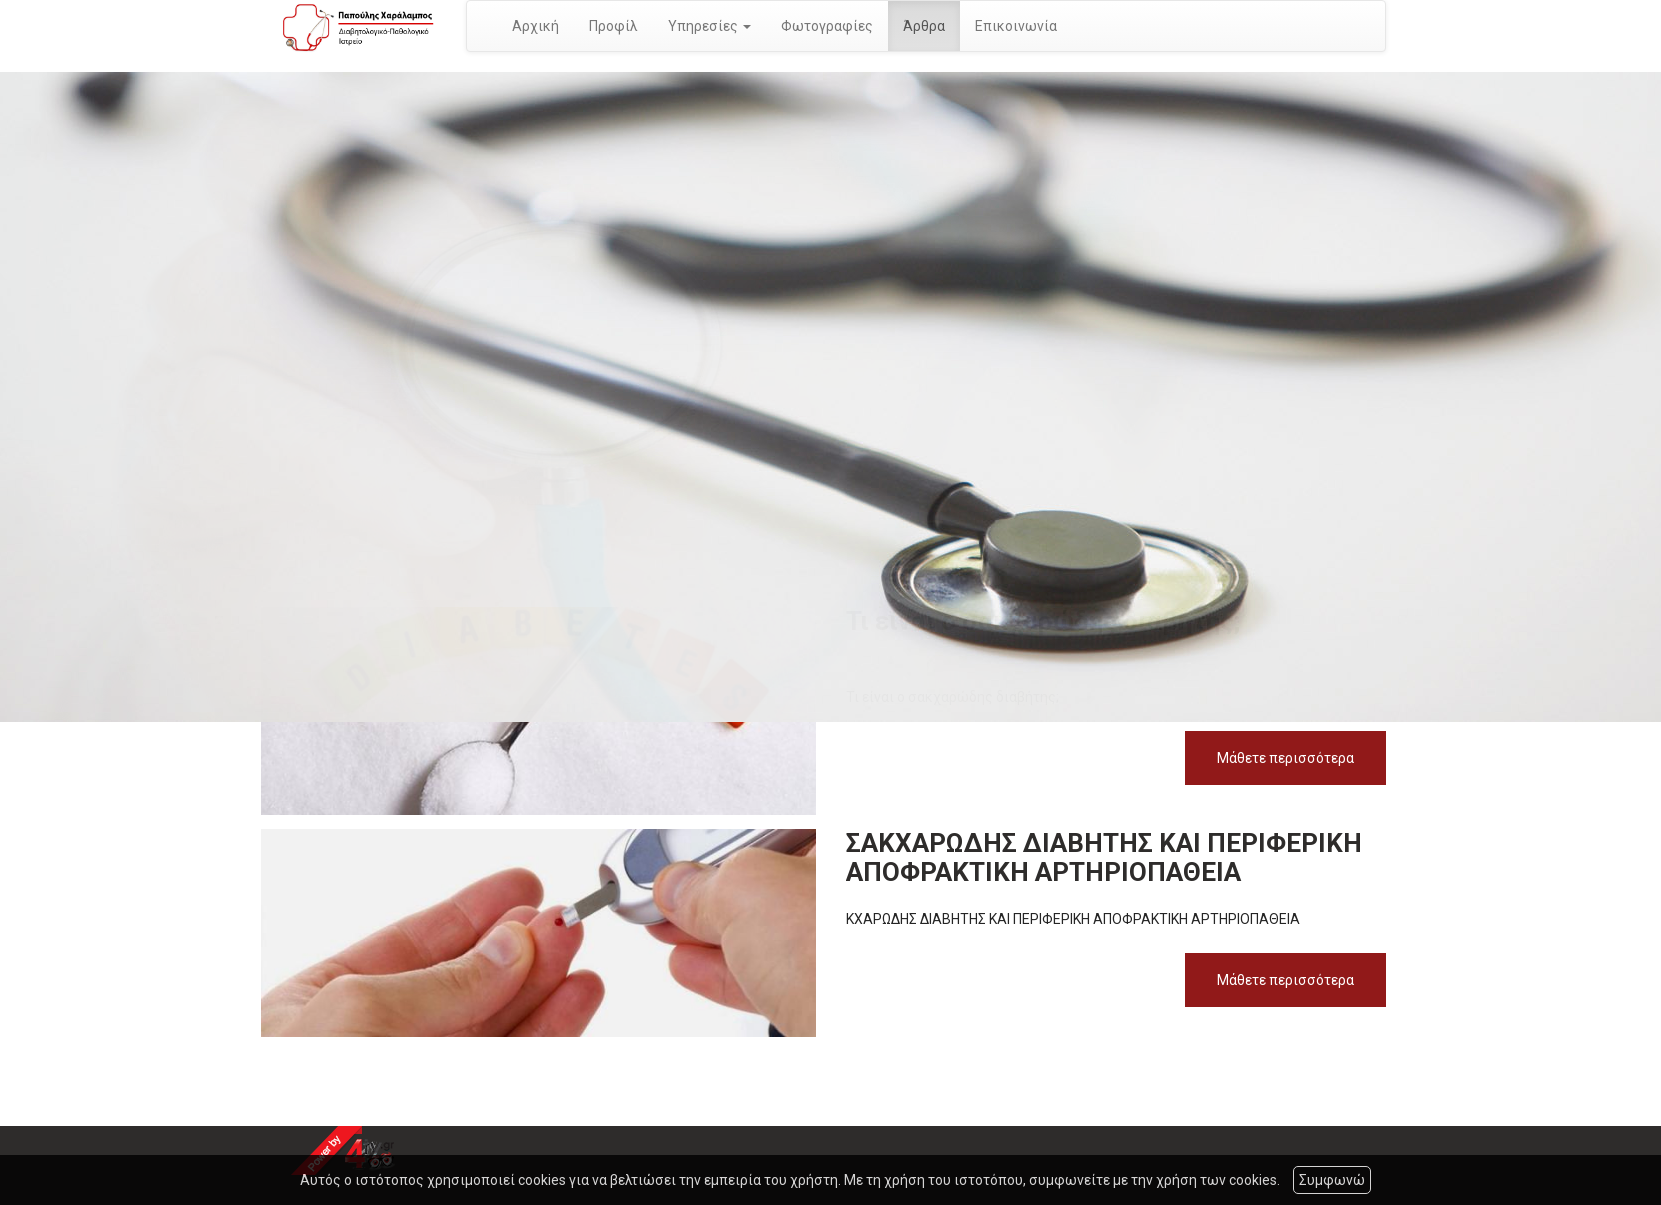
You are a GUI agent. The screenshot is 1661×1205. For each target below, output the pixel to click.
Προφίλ (613, 26)
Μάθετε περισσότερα (1285, 758)
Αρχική (535, 26)
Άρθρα (924, 26)
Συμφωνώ (1332, 1180)
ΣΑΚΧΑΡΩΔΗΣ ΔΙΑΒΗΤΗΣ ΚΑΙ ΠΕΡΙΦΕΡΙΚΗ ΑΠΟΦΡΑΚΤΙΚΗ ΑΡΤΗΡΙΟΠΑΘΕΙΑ (1104, 857)
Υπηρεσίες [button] (709, 26)
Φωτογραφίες (827, 26)
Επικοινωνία (1016, 26)
